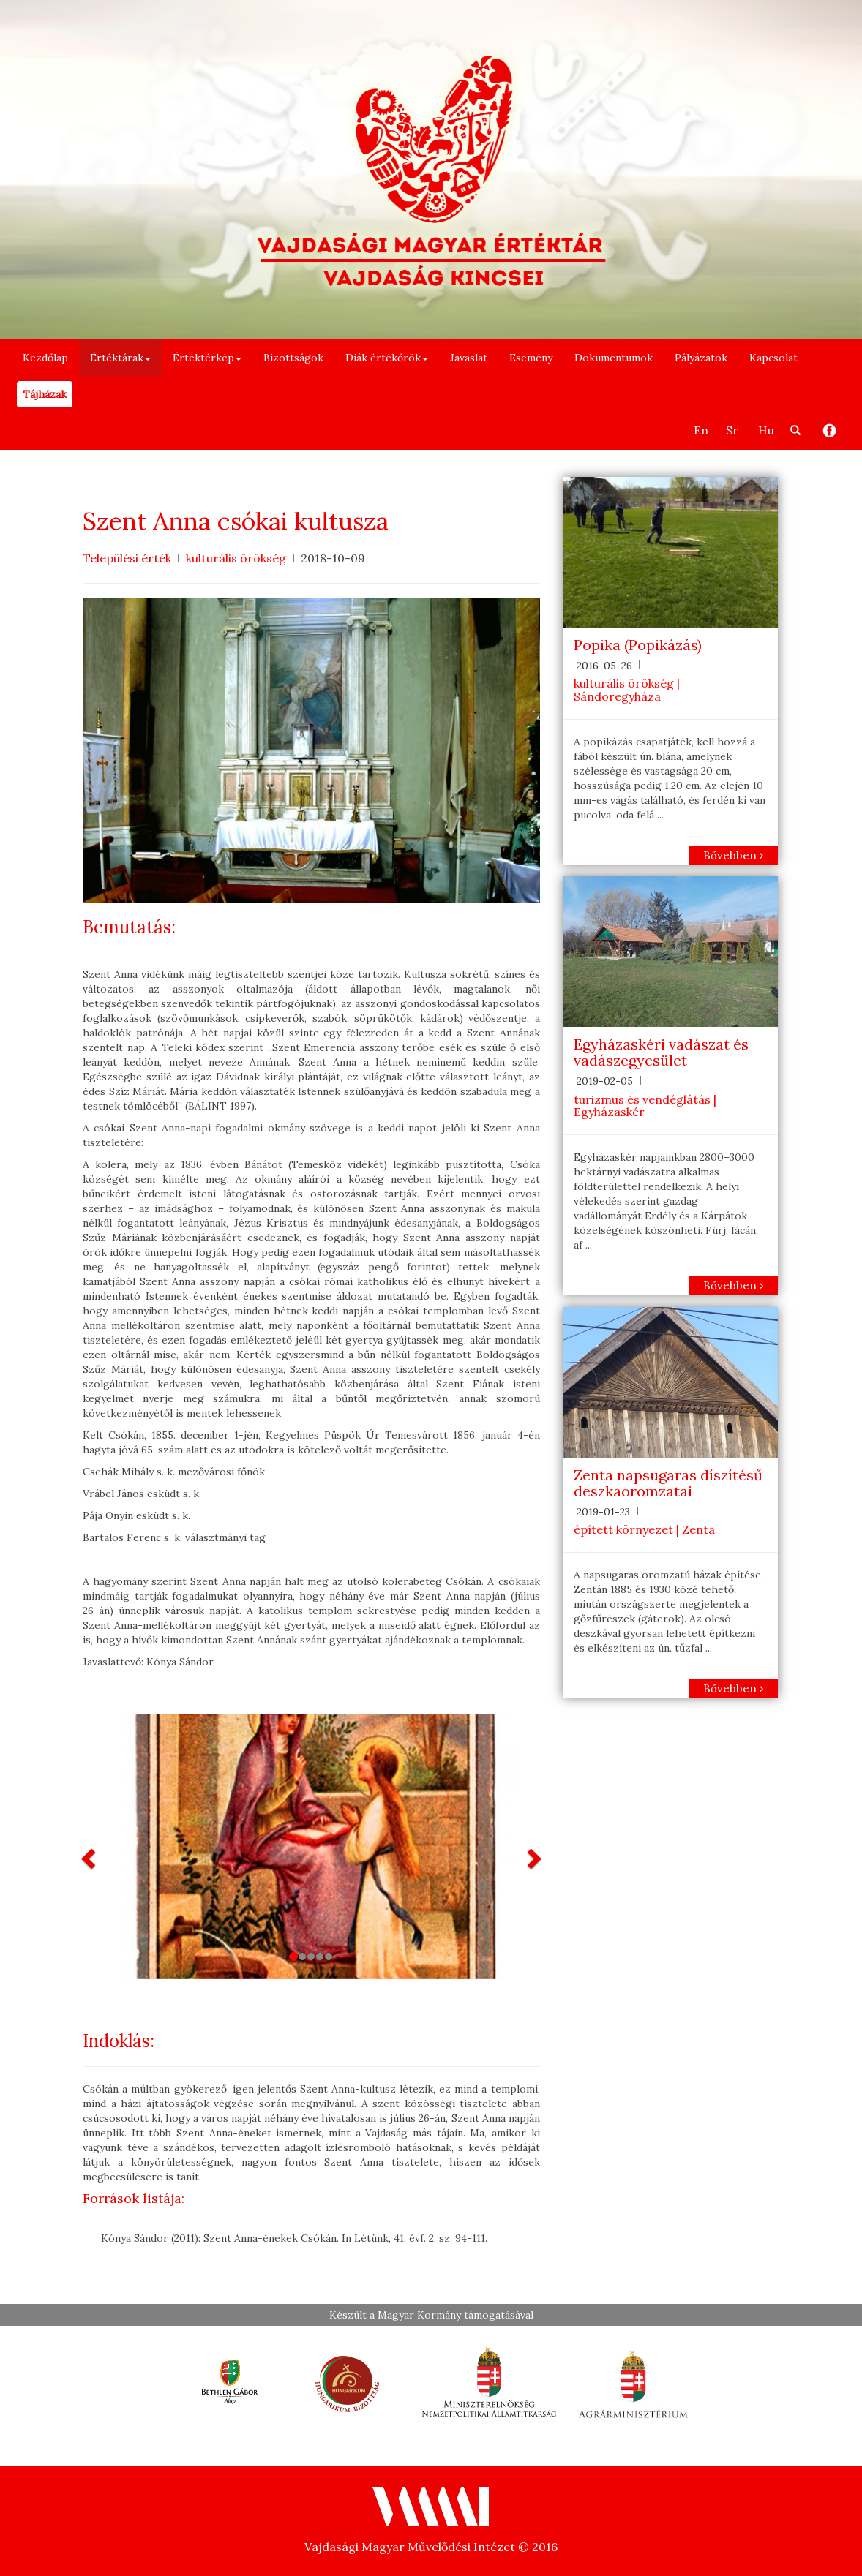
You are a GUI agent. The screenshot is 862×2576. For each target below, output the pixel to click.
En (701, 430)
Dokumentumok (613, 357)
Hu (766, 430)
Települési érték (127, 558)
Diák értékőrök (386, 357)
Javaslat (468, 357)
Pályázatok (701, 357)
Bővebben (733, 855)
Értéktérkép (207, 357)
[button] (90, 1857)
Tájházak (45, 394)
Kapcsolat (773, 357)
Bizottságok (293, 357)
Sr (732, 430)
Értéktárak (120, 357)
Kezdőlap (45, 357)
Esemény (530, 357)
